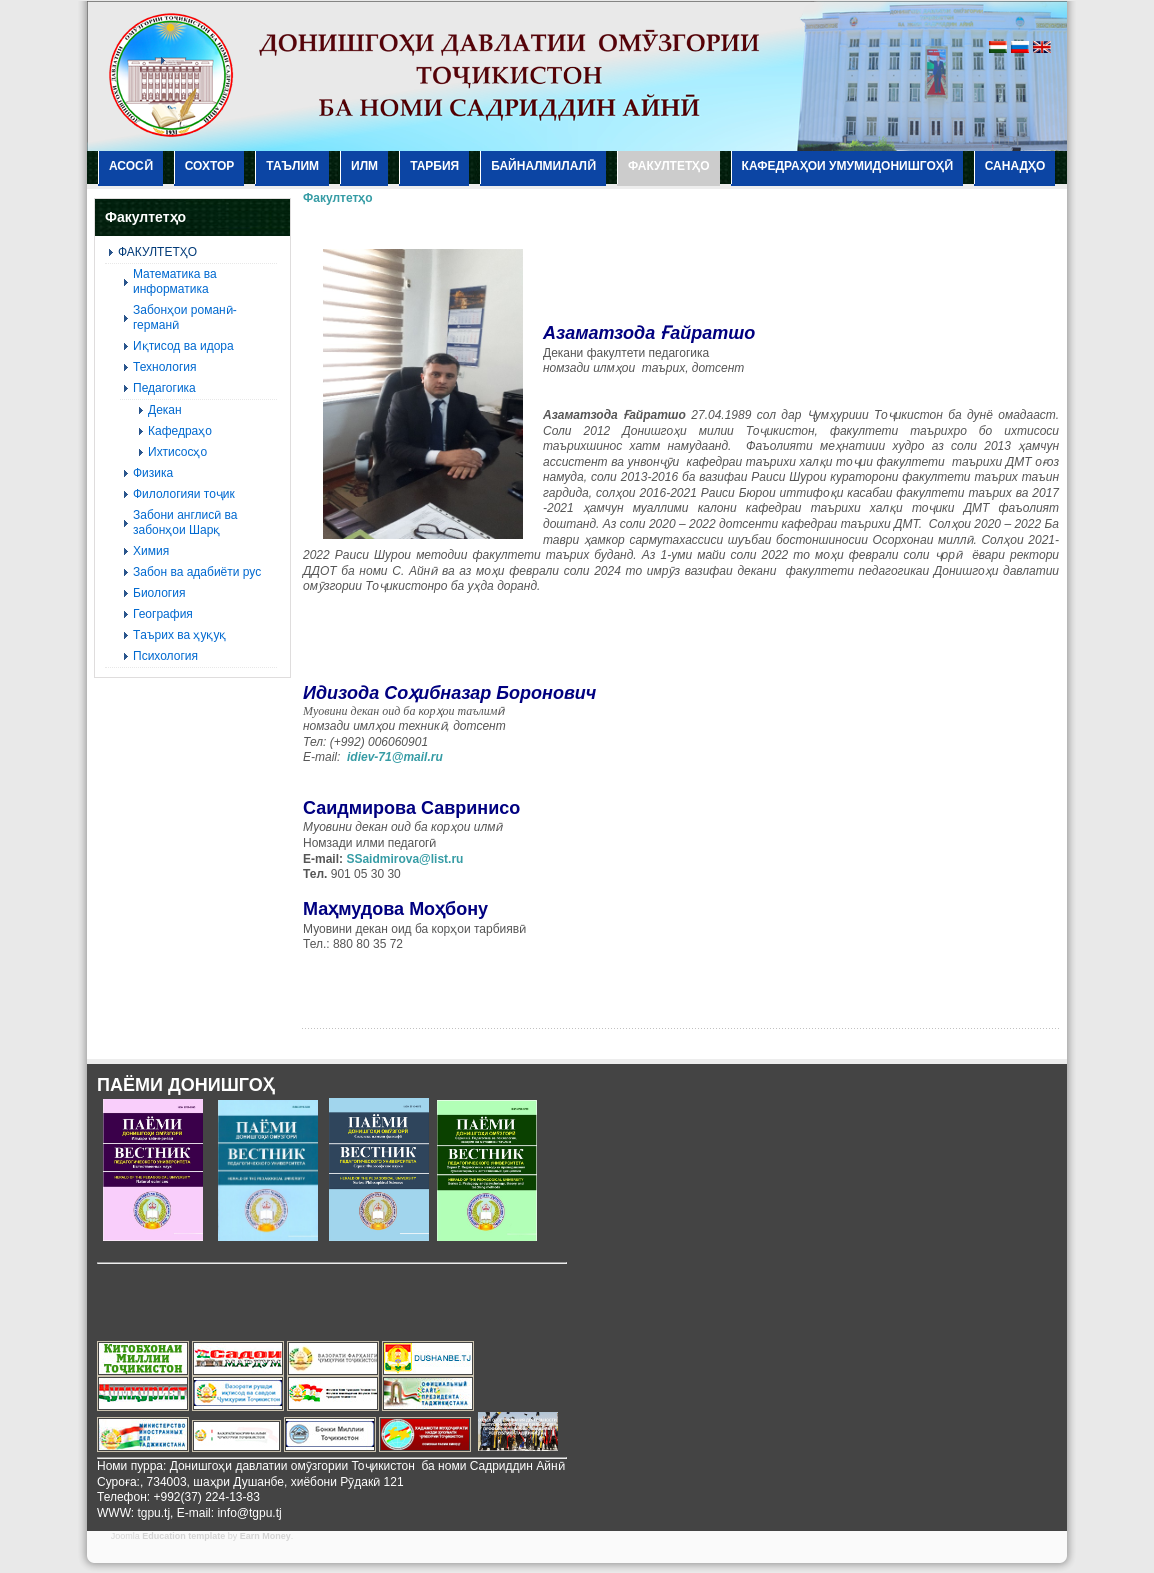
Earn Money (265, 1536)
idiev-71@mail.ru (395, 757)
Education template (183, 1536)
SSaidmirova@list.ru (404, 859)
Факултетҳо (338, 198)
